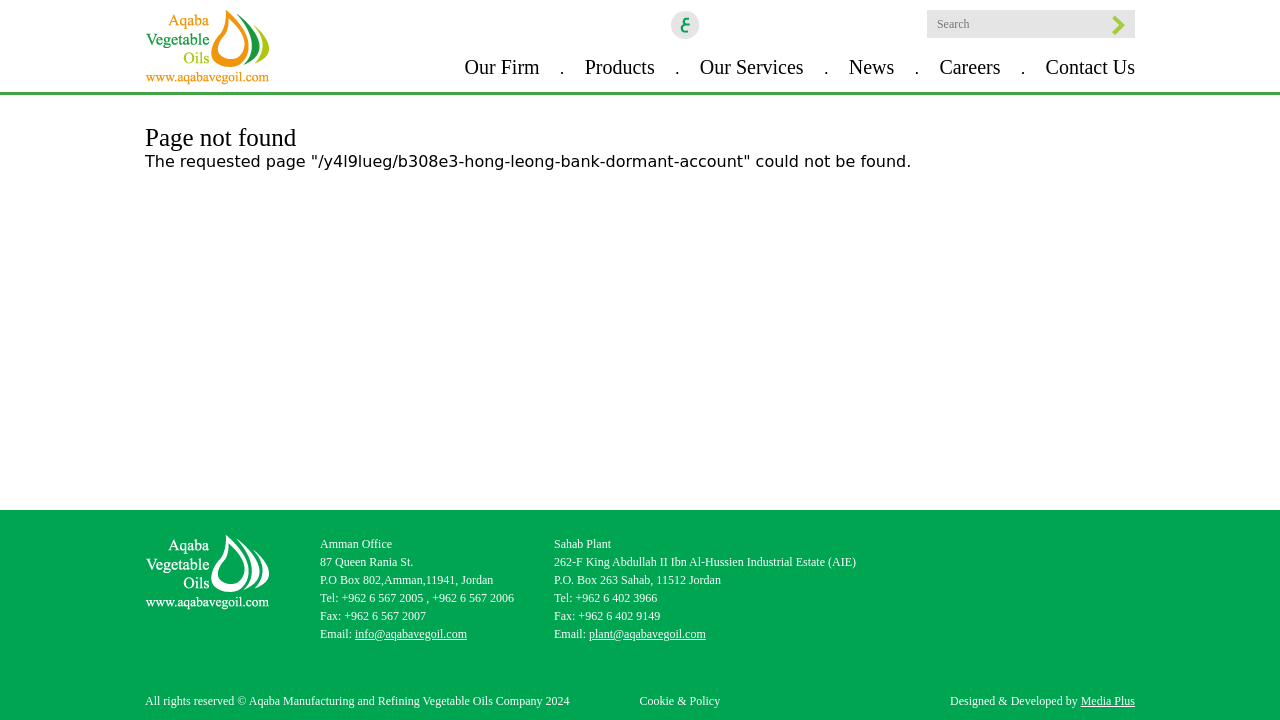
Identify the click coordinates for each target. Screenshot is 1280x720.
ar (686, 25)
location (902, 25)
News (872, 67)
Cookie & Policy (679, 701)
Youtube (832, 25)
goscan (867, 25)
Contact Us (1090, 67)
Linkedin (797, 25)
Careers (969, 67)
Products (620, 67)
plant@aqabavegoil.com (647, 634)
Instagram (762, 25)
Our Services (752, 67)
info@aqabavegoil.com (411, 634)
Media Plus (1108, 701)
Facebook (726, 25)
